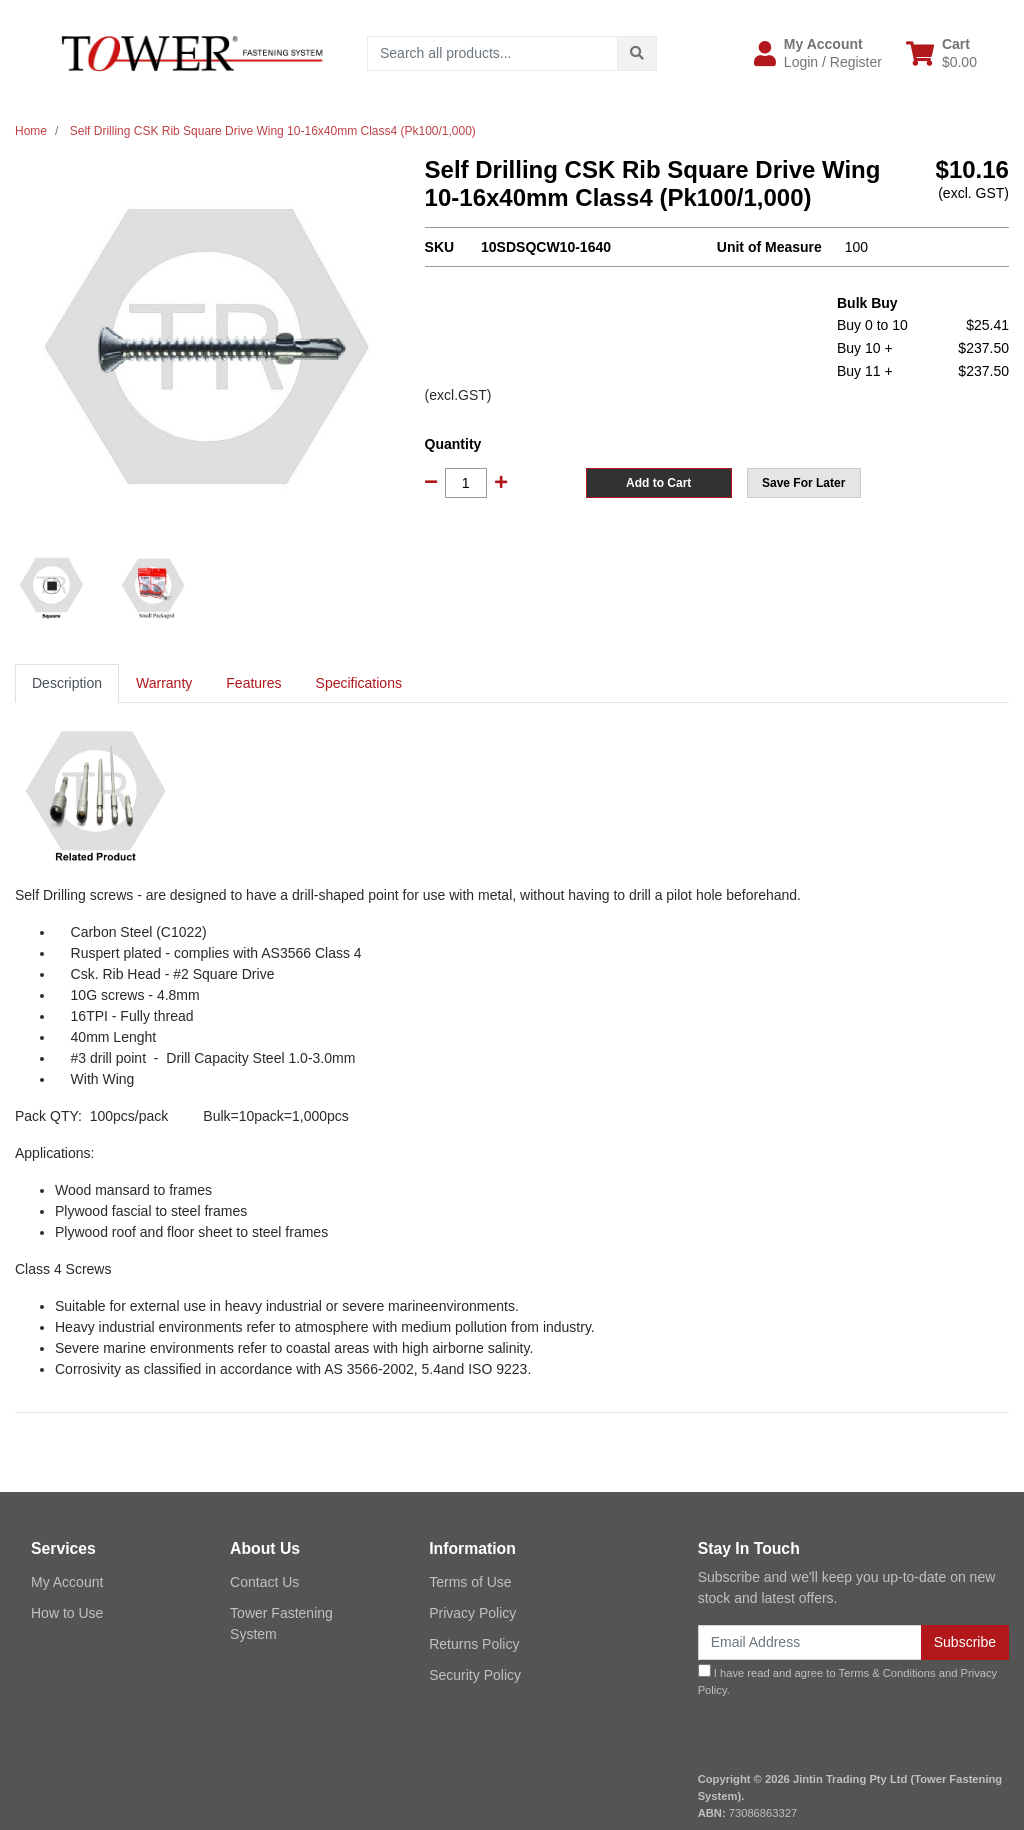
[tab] (67, 683)
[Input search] (492, 53)
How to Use (67, 1613)
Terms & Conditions (887, 1673)
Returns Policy (474, 1644)
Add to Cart (658, 483)
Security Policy (475, 1675)
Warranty (164, 683)
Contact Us (264, 1582)
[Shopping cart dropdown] (941, 53)
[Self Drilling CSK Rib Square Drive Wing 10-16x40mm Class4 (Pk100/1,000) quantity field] (466, 483)
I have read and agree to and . (848, 1680)
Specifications (359, 683)
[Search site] (637, 53)
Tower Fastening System (281, 1623)
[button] (818, 53)
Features (253, 683)
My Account (67, 1582)
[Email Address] (810, 1642)
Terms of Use (470, 1582)
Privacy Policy (472, 1613)
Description (67, 683)
